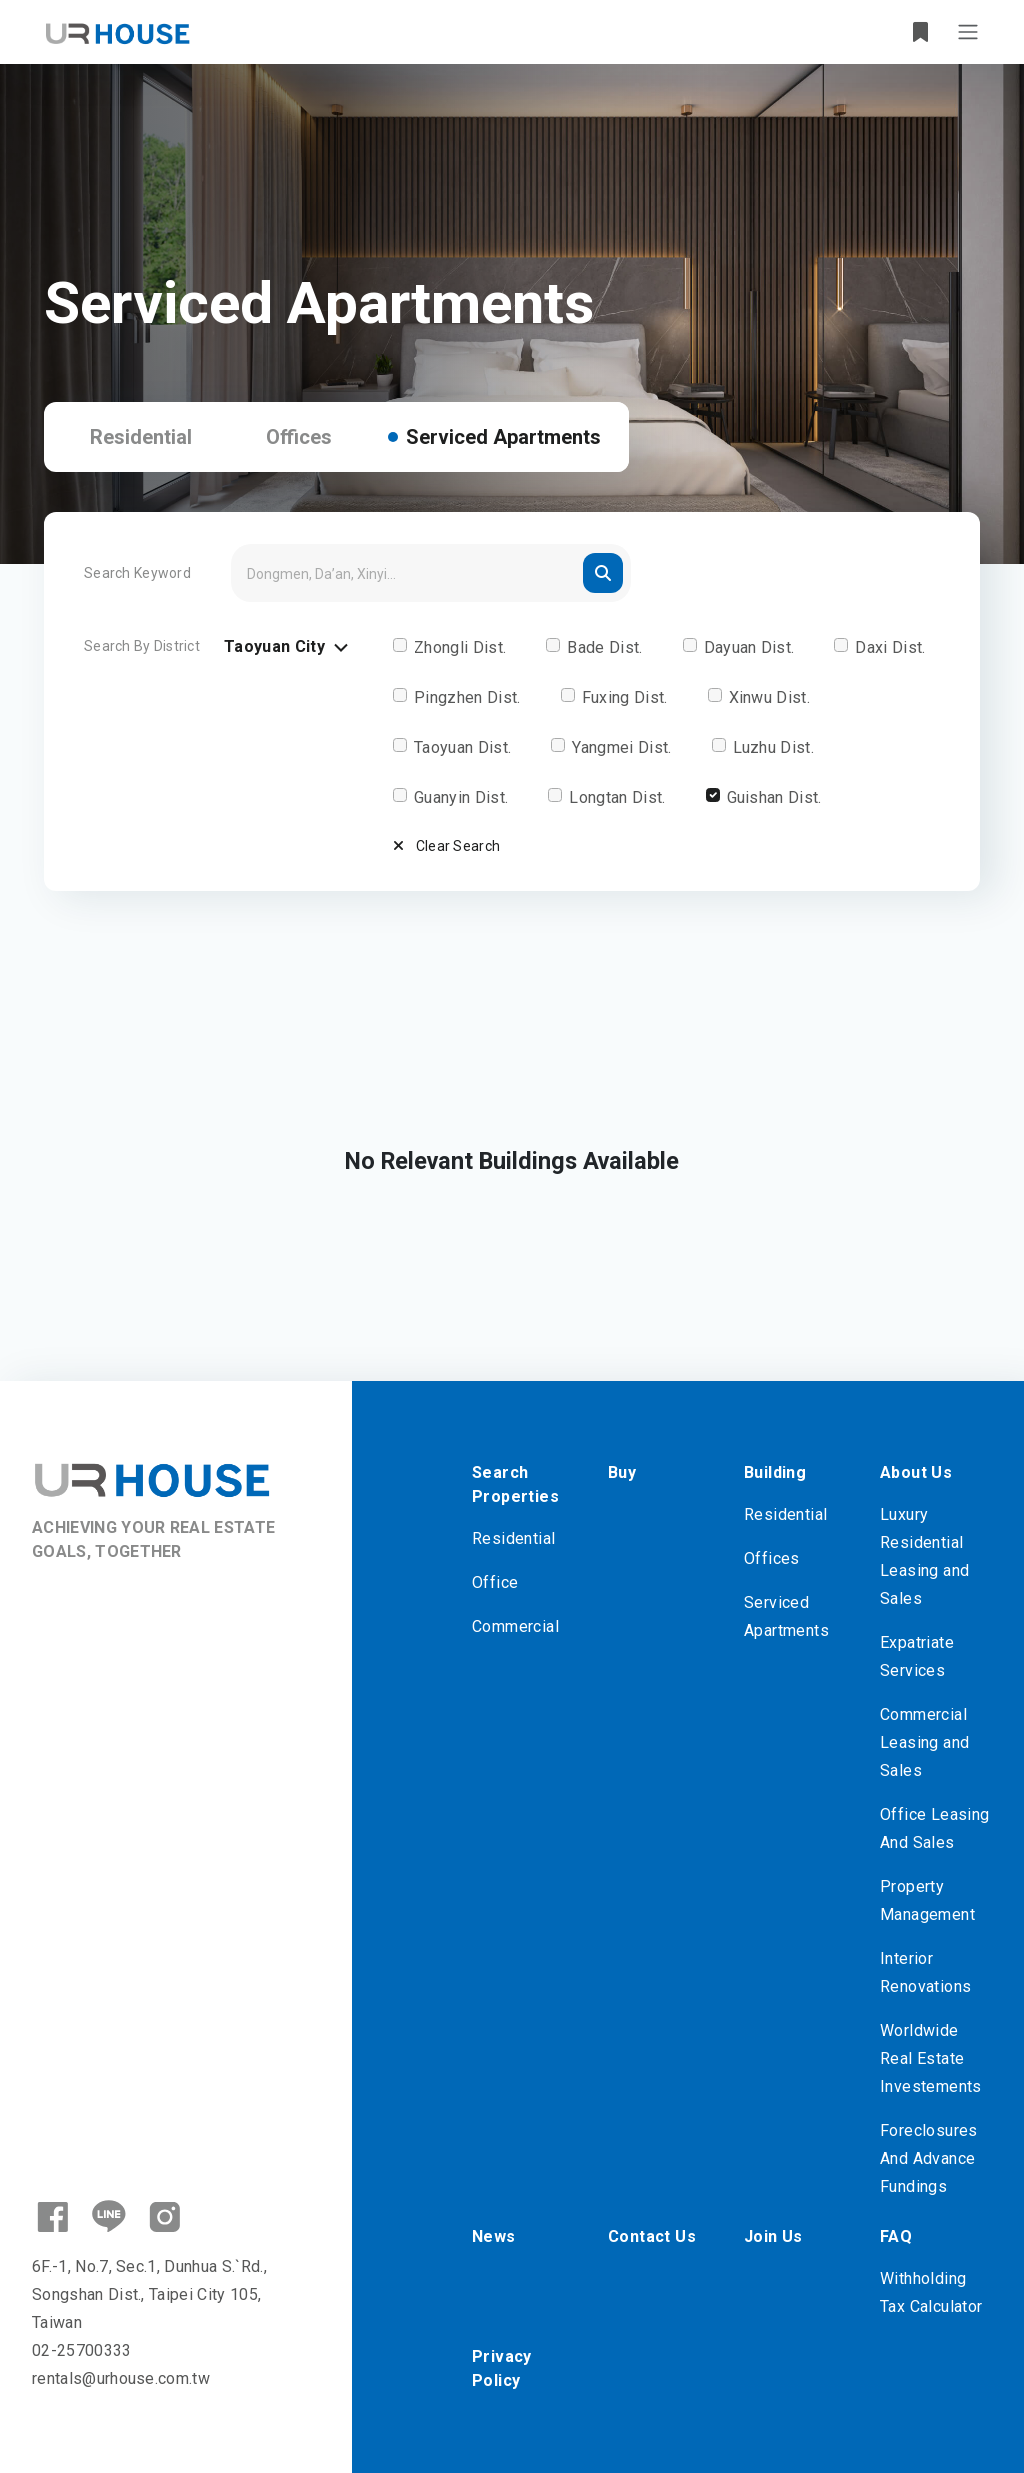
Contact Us (652, 2236)
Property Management (927, 1900)
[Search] (431, 573)
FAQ (896, 2236)
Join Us (773, 2236)
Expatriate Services (917, 1656)
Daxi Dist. (890, 647)
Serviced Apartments (503, 437)
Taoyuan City (288, 647)
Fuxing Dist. (625, 697)
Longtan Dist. (617, 797)
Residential (141, 437)
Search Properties (515, 1484)
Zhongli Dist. (460, 647)
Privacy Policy (502, 2368)
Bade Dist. (604, 647)
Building (775, 1472)
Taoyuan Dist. (462, 747)
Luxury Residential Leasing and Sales (924, 1556)
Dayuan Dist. (749, 647)
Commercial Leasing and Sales (924, 1742)
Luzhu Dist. (774, 747)
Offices (299, 437)
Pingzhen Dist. (467, 697)
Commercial (515, 1626)
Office (495, 1582)
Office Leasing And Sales (935, 1828)
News (494, 2236)
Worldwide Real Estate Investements (931, 2058)
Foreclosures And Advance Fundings (929, 2158)
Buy (622, 1472)
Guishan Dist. (774, 797)
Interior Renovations (925, 1972)
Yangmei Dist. (621, 747)
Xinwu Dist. (770, 697)
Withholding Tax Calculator (931, 2292)
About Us (916, 1472)
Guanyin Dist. (461, 797)
